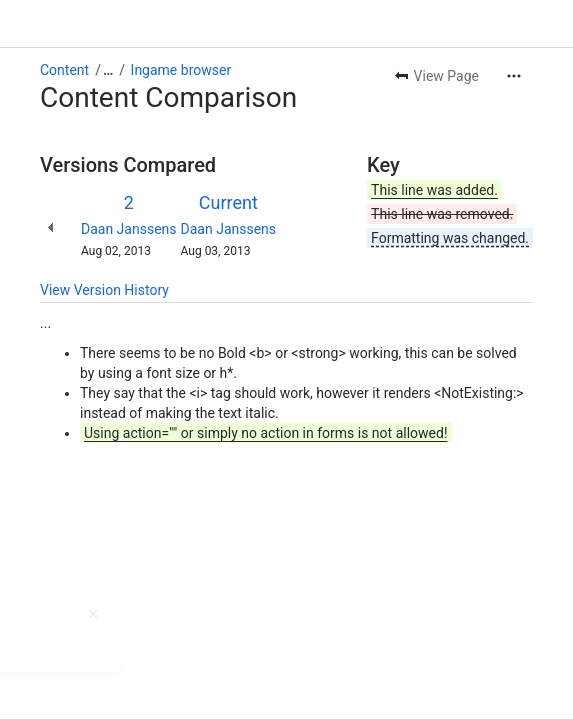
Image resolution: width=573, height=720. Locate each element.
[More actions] (514, 76)
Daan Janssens (129, 229)
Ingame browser (181, 70)
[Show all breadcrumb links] (108, 70)
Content (64, 70)
